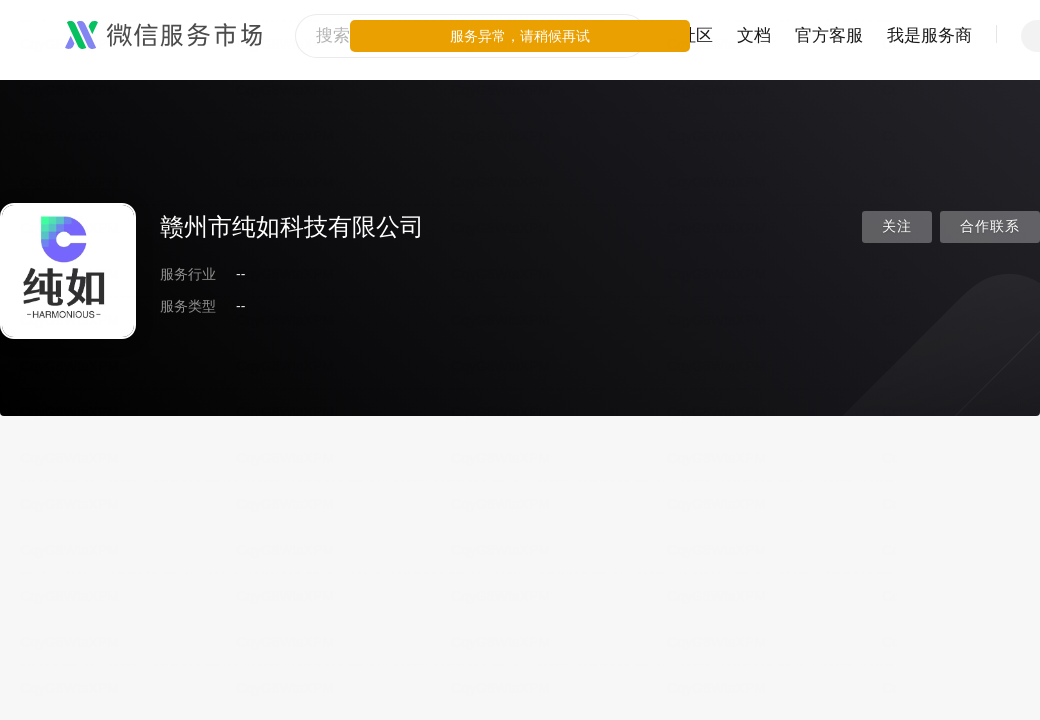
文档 (754, 35)
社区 (696, 35)
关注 (897, 226)
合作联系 (990, 226)
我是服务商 (929, 35)
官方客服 (829, 35)
